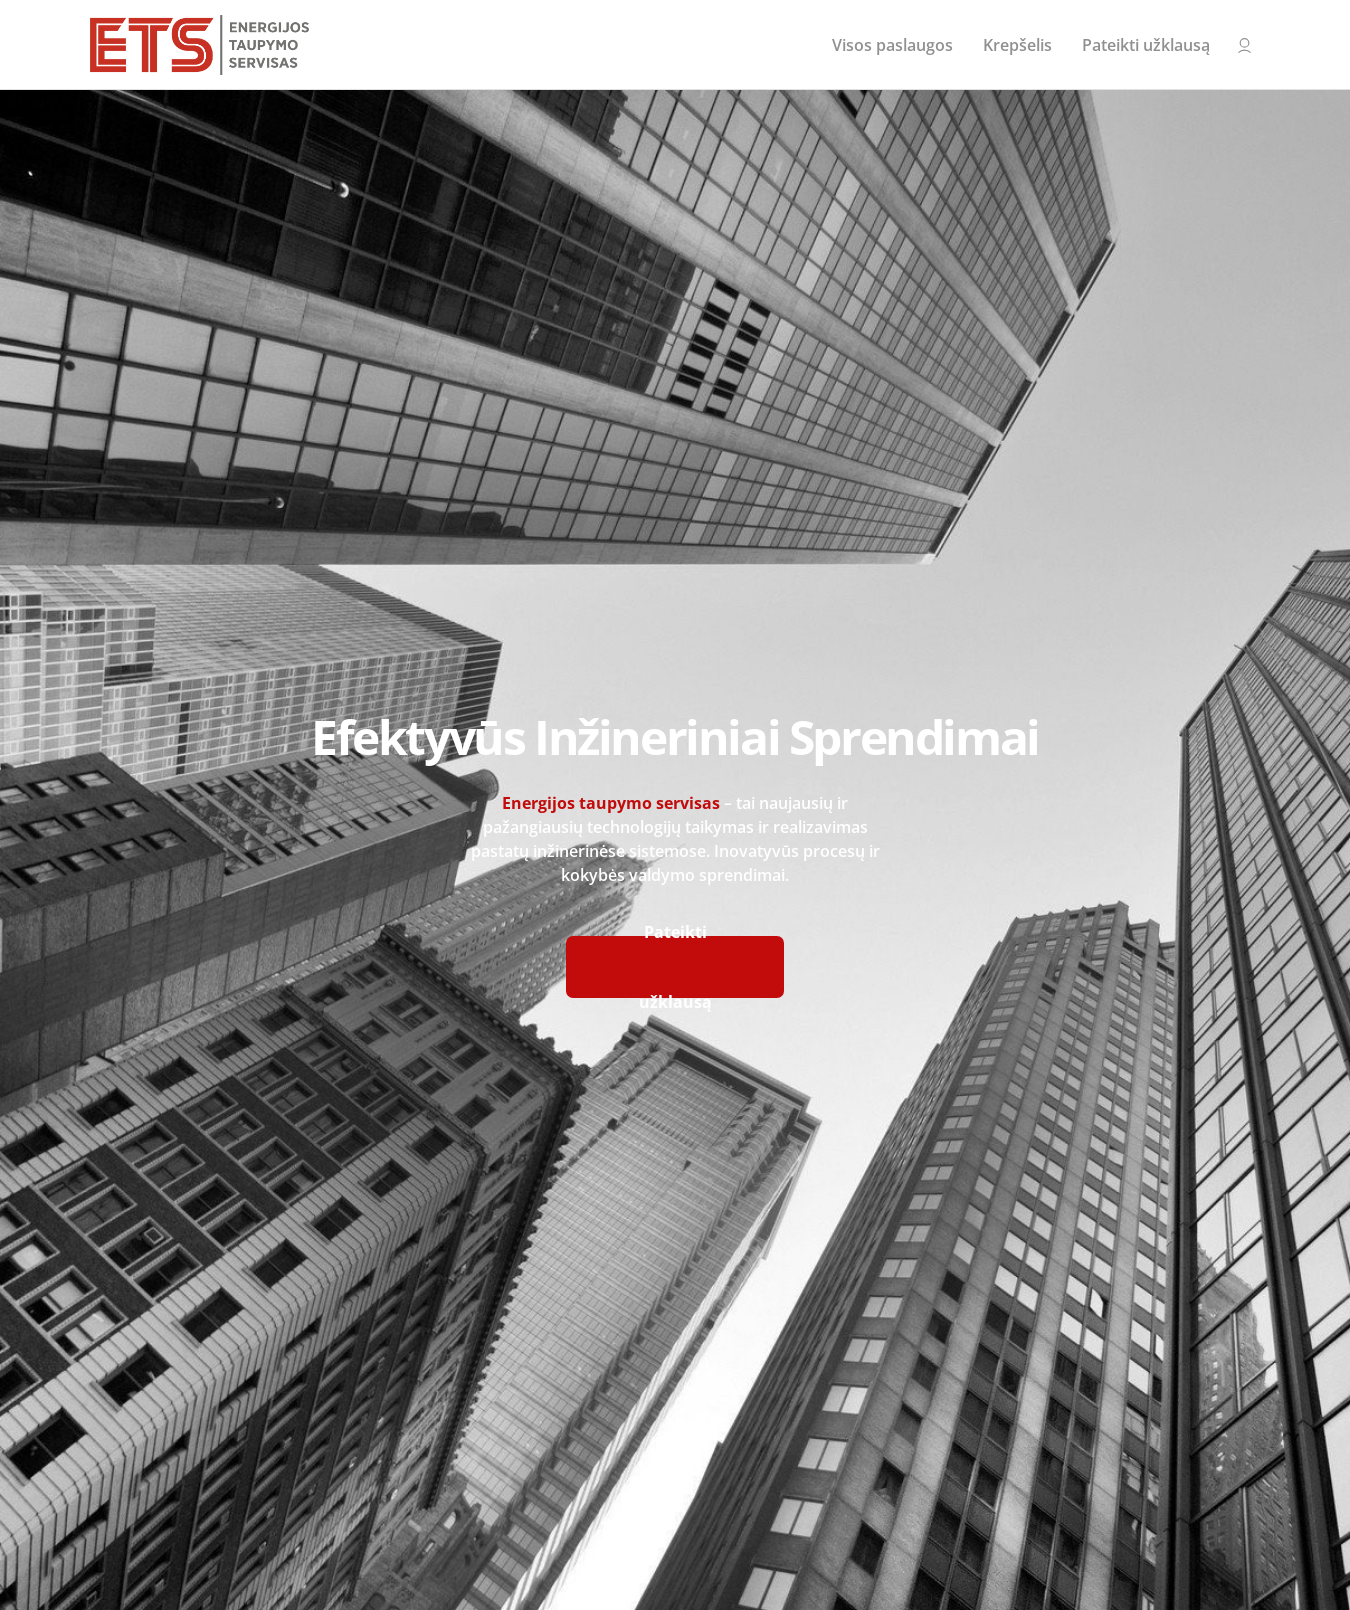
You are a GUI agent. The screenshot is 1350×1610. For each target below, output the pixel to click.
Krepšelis (1017, 45)
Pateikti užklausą (1146, 45)
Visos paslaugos (892, 45)
